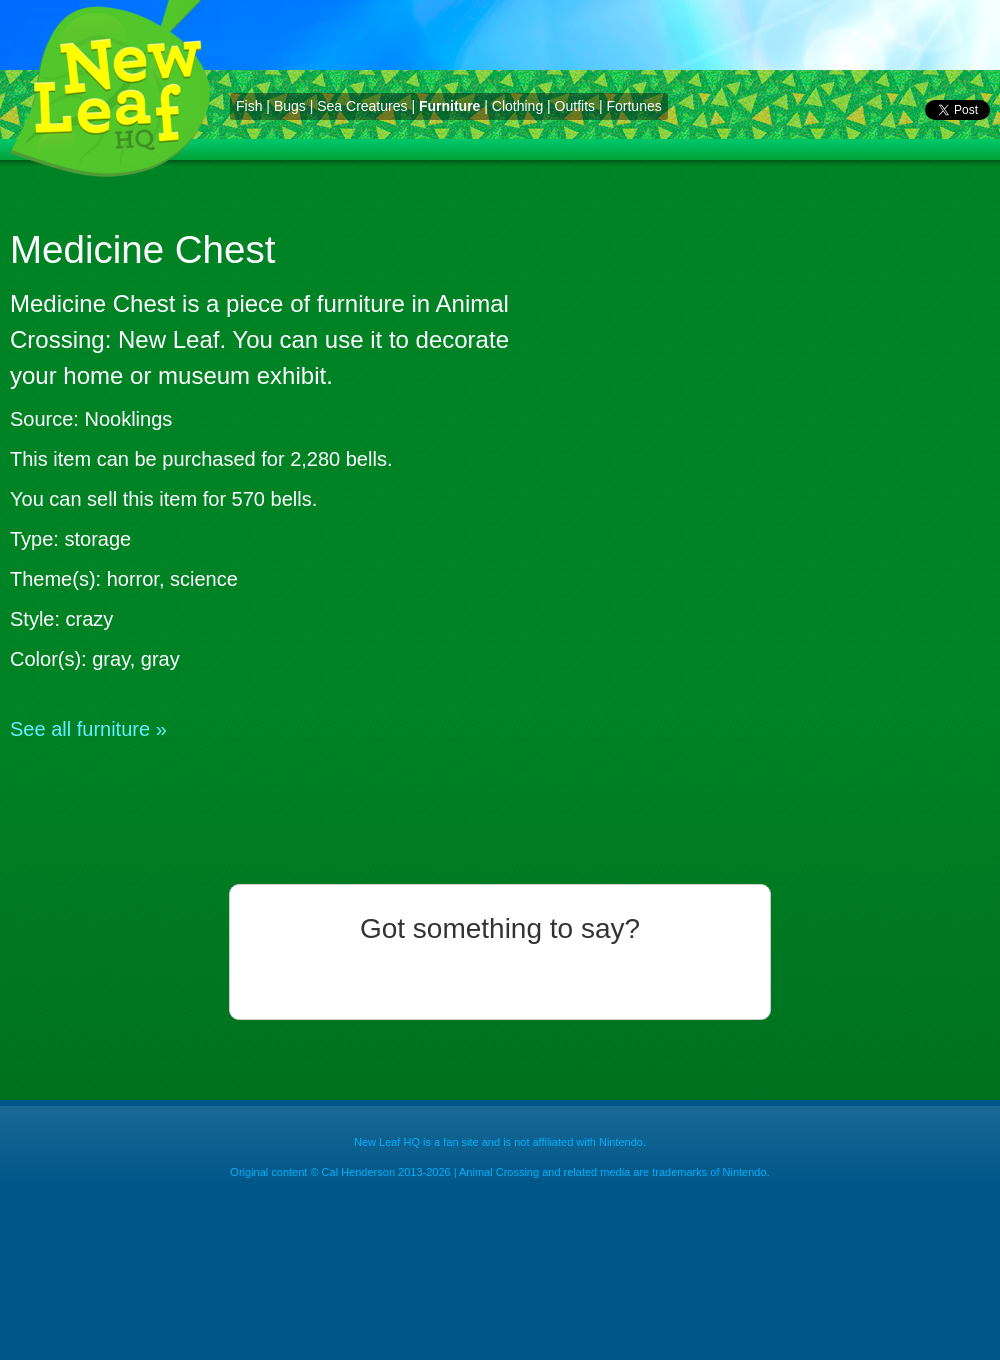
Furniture (449, 106)
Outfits (575, 106)
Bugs (290, 106)
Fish (249, 106)
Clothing (517, 106)
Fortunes (633, 106)
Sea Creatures (362, 106)
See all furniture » (88, 729)
